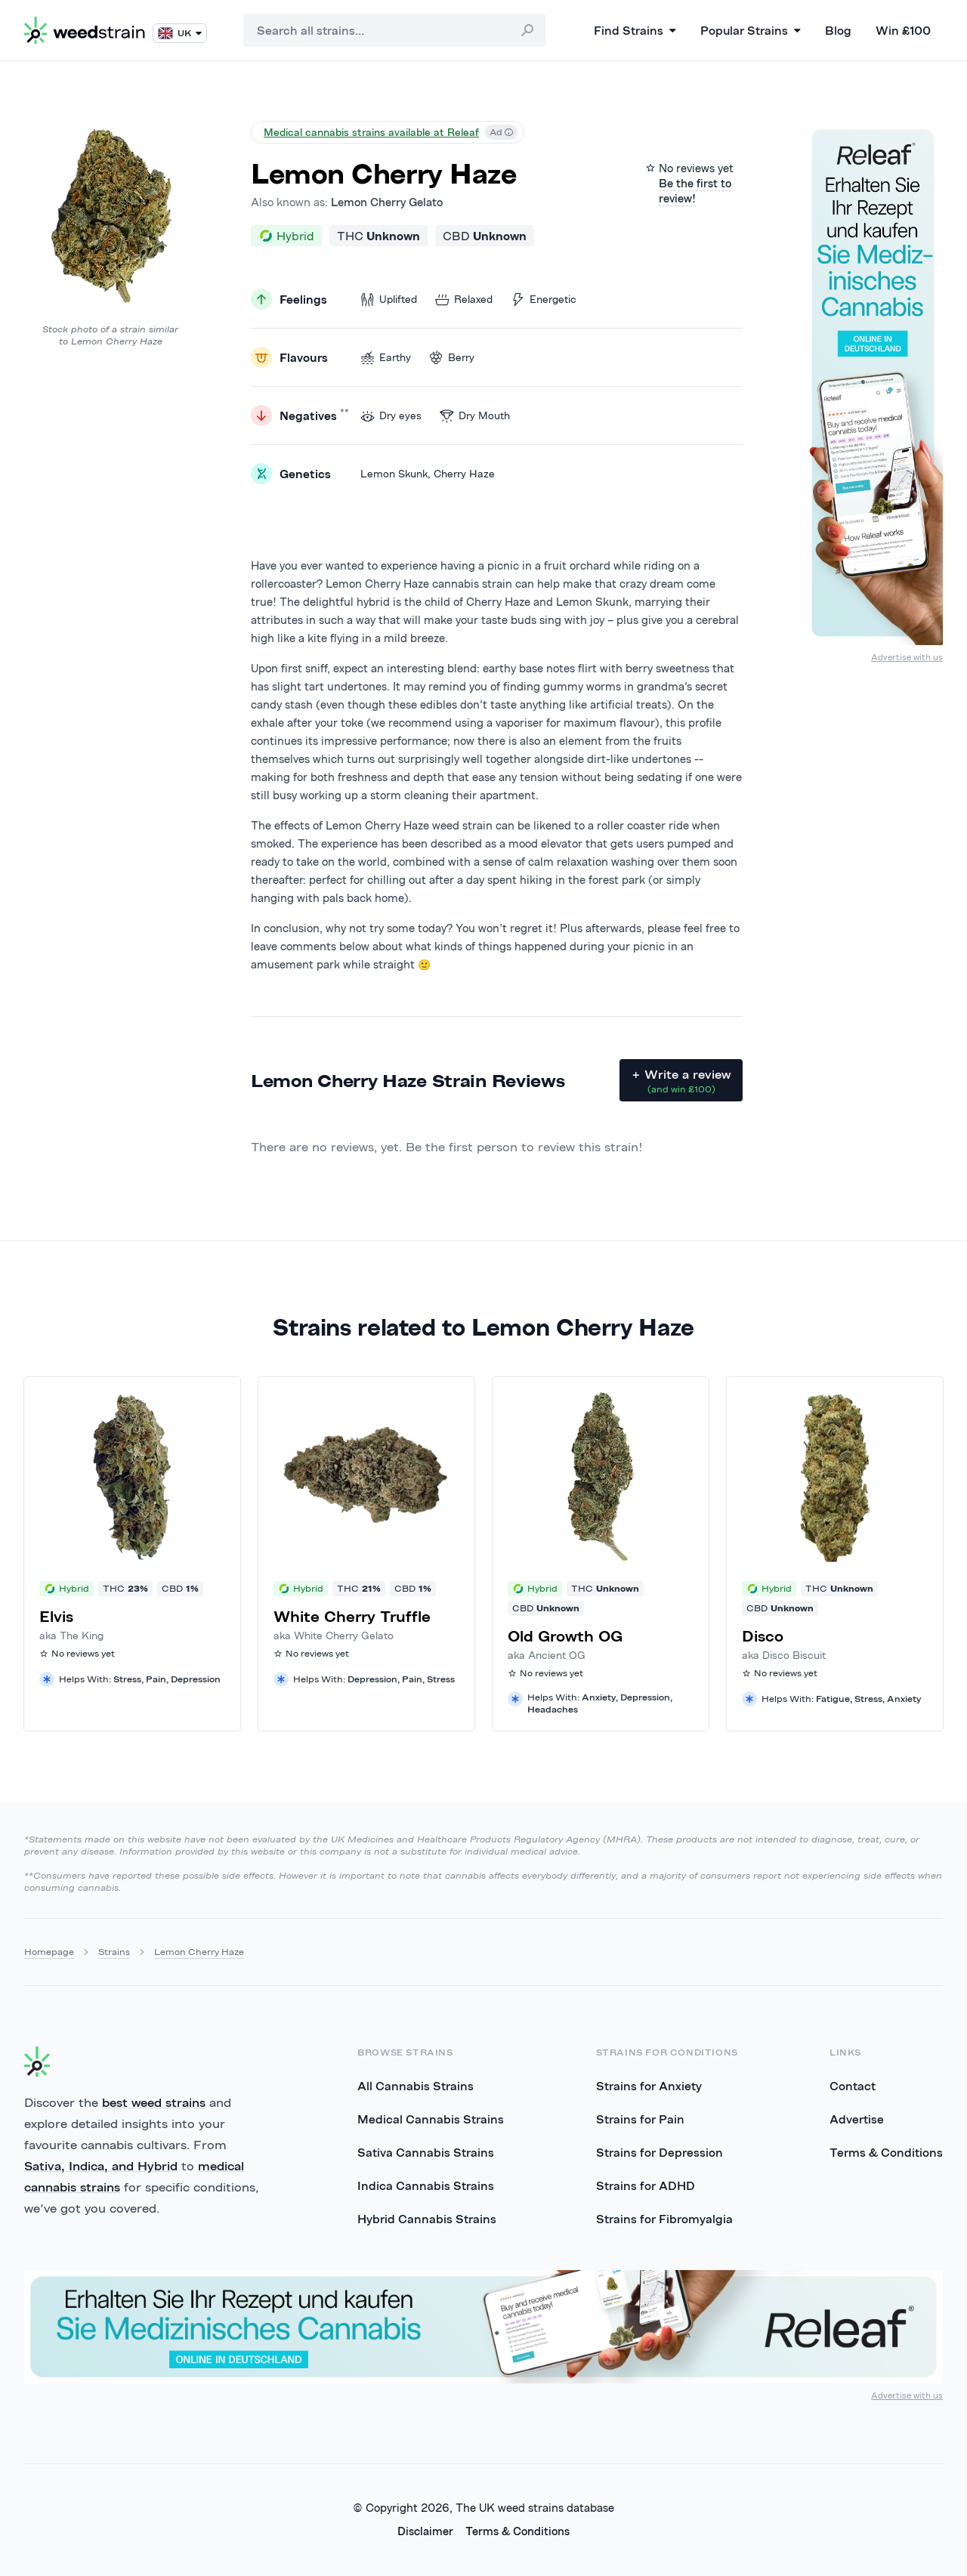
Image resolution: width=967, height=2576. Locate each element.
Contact (853, 2086)
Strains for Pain (640, 2119)
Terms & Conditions (886, 2152)
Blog (838, 30)
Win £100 (903, 30)
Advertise (857, 2119)
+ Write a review (681, 1081)
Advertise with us (907, 657)
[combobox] (394, 30)
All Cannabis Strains (415, 2086)
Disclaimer (425, 2531)
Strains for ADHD (645, 2185)
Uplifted (388, 299)
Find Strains (635, 30)
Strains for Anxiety (649, 2086)
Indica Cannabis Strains (425, 2185)
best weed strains (153, 2102)
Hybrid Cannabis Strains (426, 2218)
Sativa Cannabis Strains (425, 2152)
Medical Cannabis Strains (430, 2119)
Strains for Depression (659, 2152)
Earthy (385, 358)
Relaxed (464, 299)
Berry (451, 358)
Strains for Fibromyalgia (664, 2218)
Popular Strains (750, 30)
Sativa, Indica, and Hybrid (101, 2165)
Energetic (543, 299)
